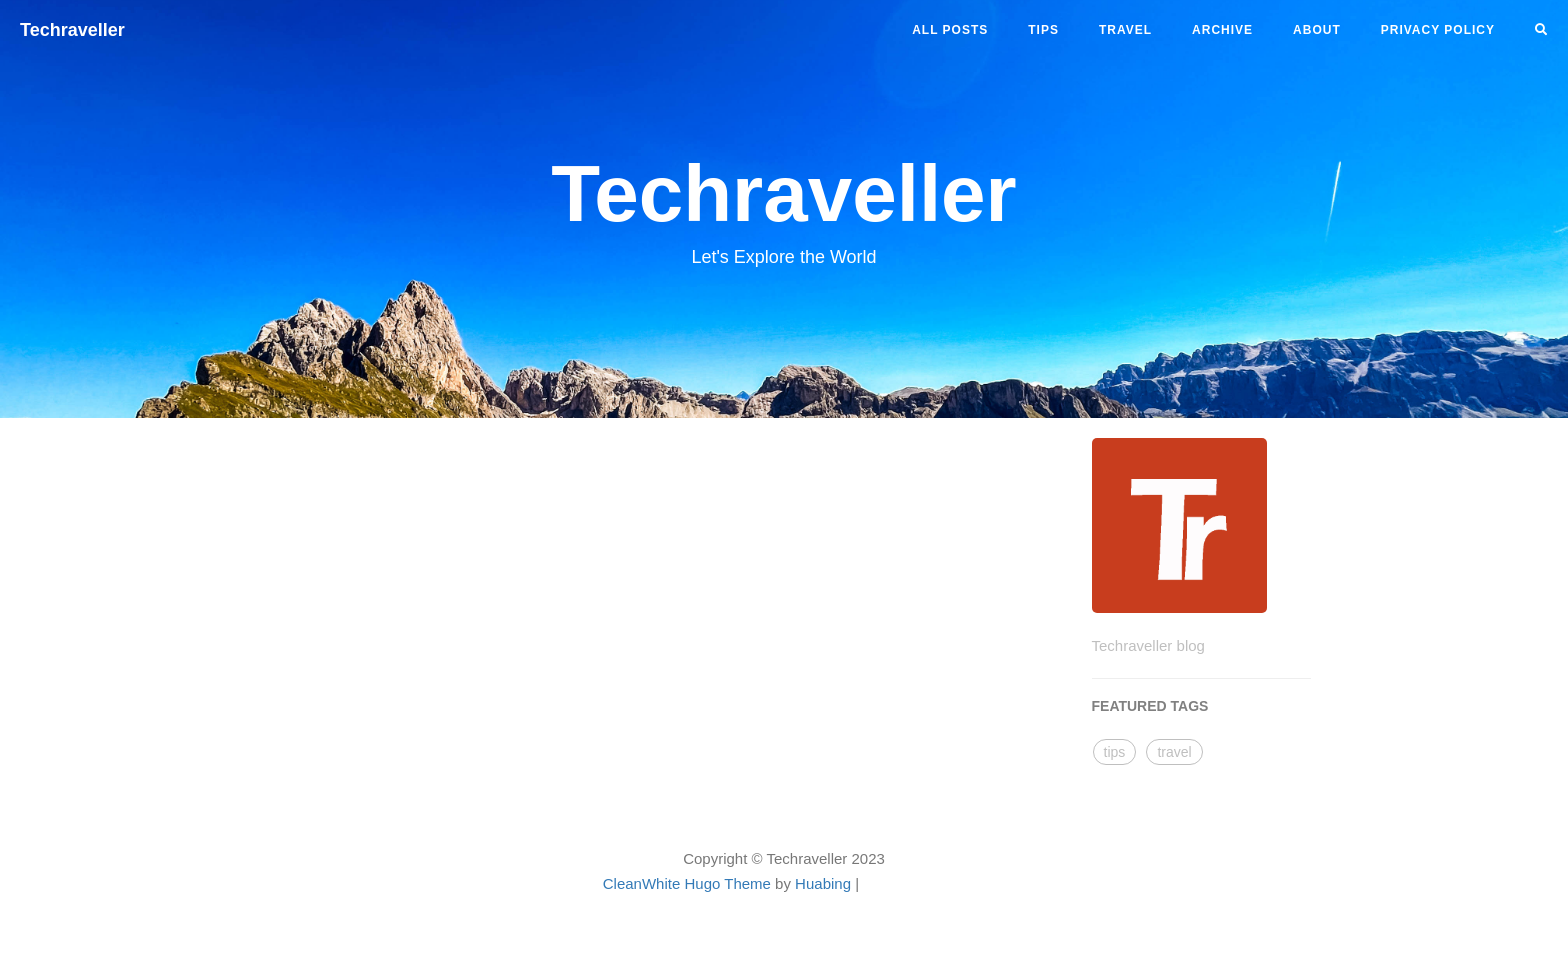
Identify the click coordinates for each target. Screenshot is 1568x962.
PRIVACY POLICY (1438, 30)
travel (1125, 30)
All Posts (950, 30)
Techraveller (72, 30)
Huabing (823, 883)
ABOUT (1317, 30)
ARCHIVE (1222, 30)
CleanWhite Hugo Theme (687, 883)
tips (1043, 30)
